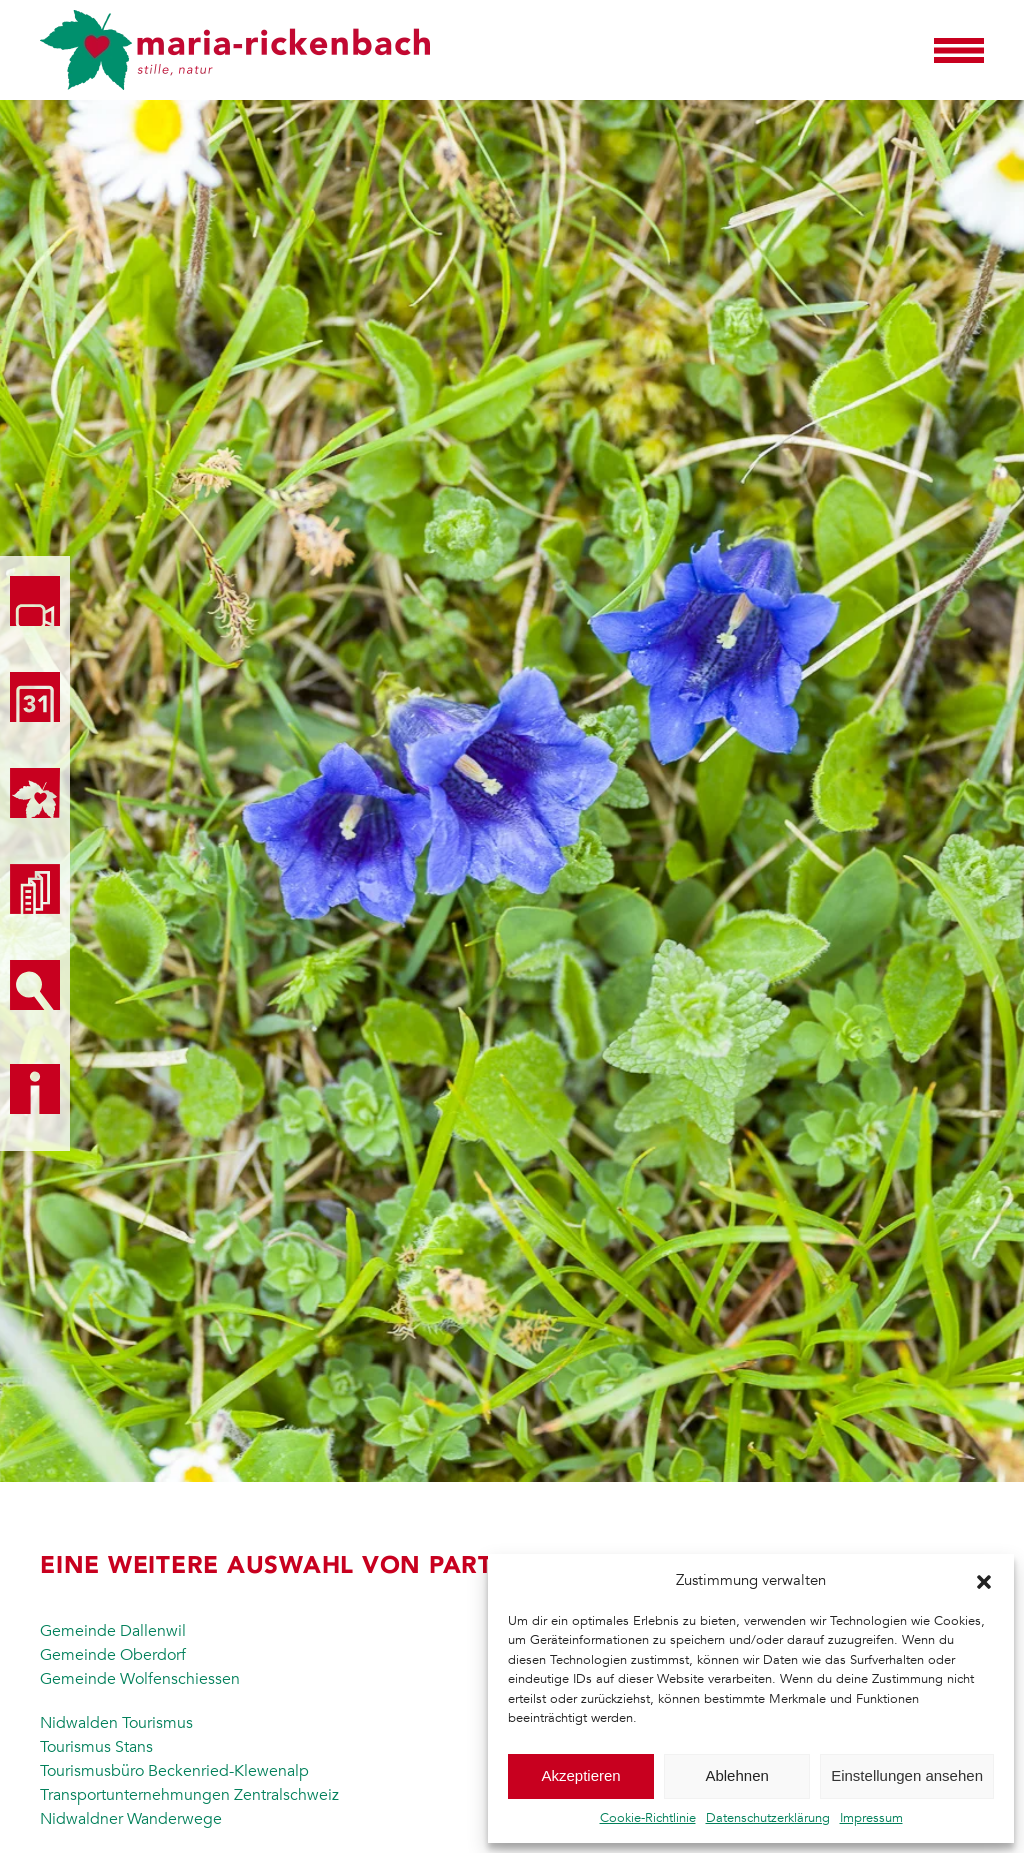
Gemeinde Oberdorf (113, 1655)
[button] (984, 1580)
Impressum (871, 1818)
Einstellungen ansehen (907, 1775)
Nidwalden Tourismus (116, 1723)
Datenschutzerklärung (768, 1818)
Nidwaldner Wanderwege (131, 1819)
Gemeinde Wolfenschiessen (140, 1679)
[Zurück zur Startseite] (235, 50)
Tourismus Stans (96, 1747)
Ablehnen (736, 1775)
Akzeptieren (580, 1775)
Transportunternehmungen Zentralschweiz (189, 1795)
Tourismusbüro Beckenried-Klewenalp (174, 1771)
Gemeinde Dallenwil (113, 1631)
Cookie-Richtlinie (648, 1818)
